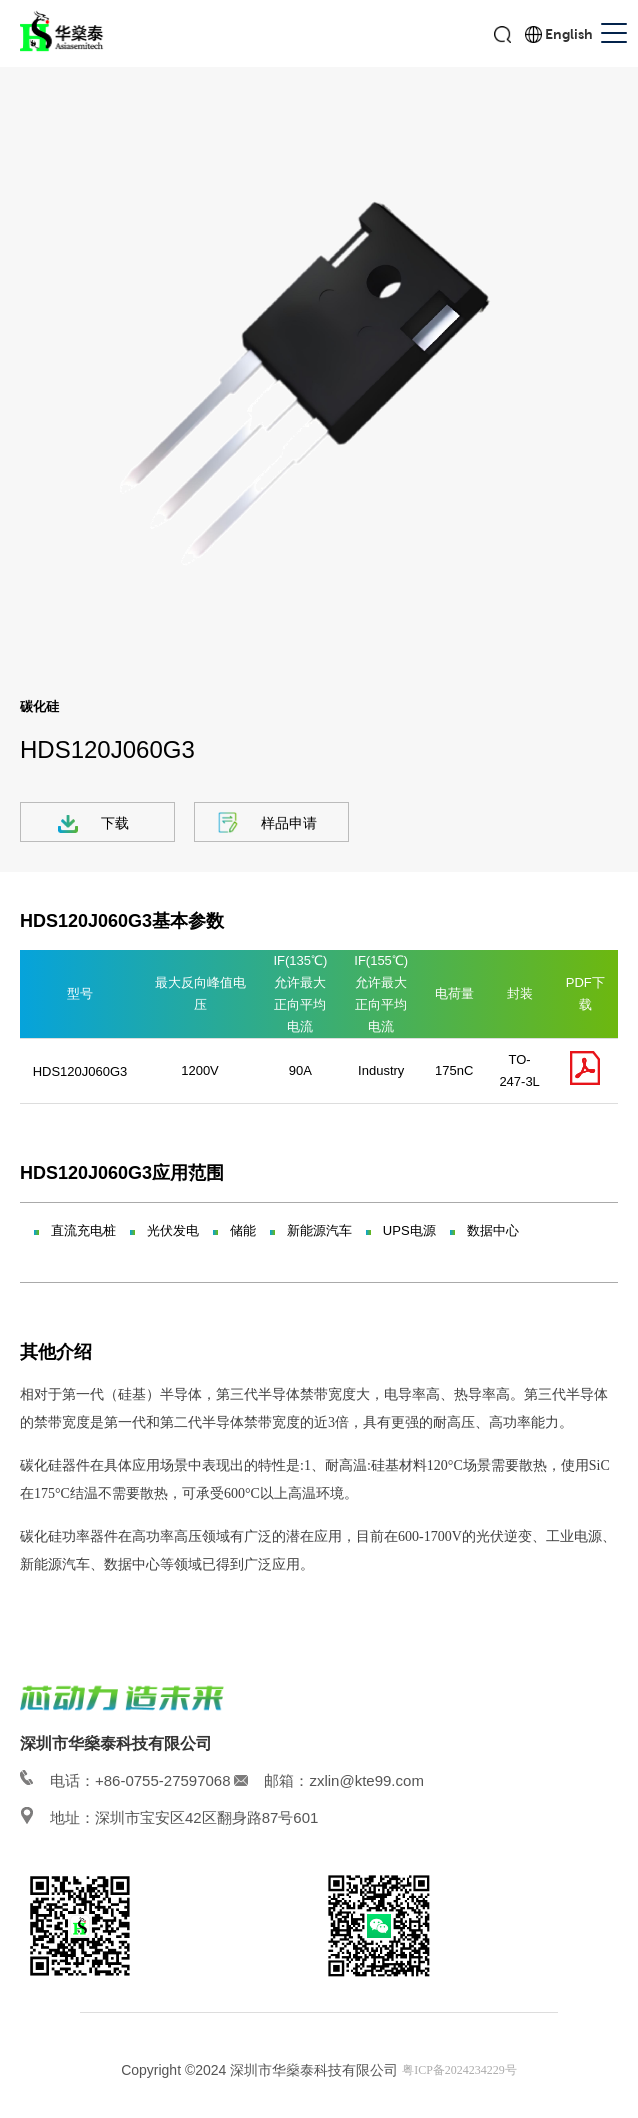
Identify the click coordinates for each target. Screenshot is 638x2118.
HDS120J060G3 (80, 1071)
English (569, 34)
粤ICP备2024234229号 (459, 2070)
